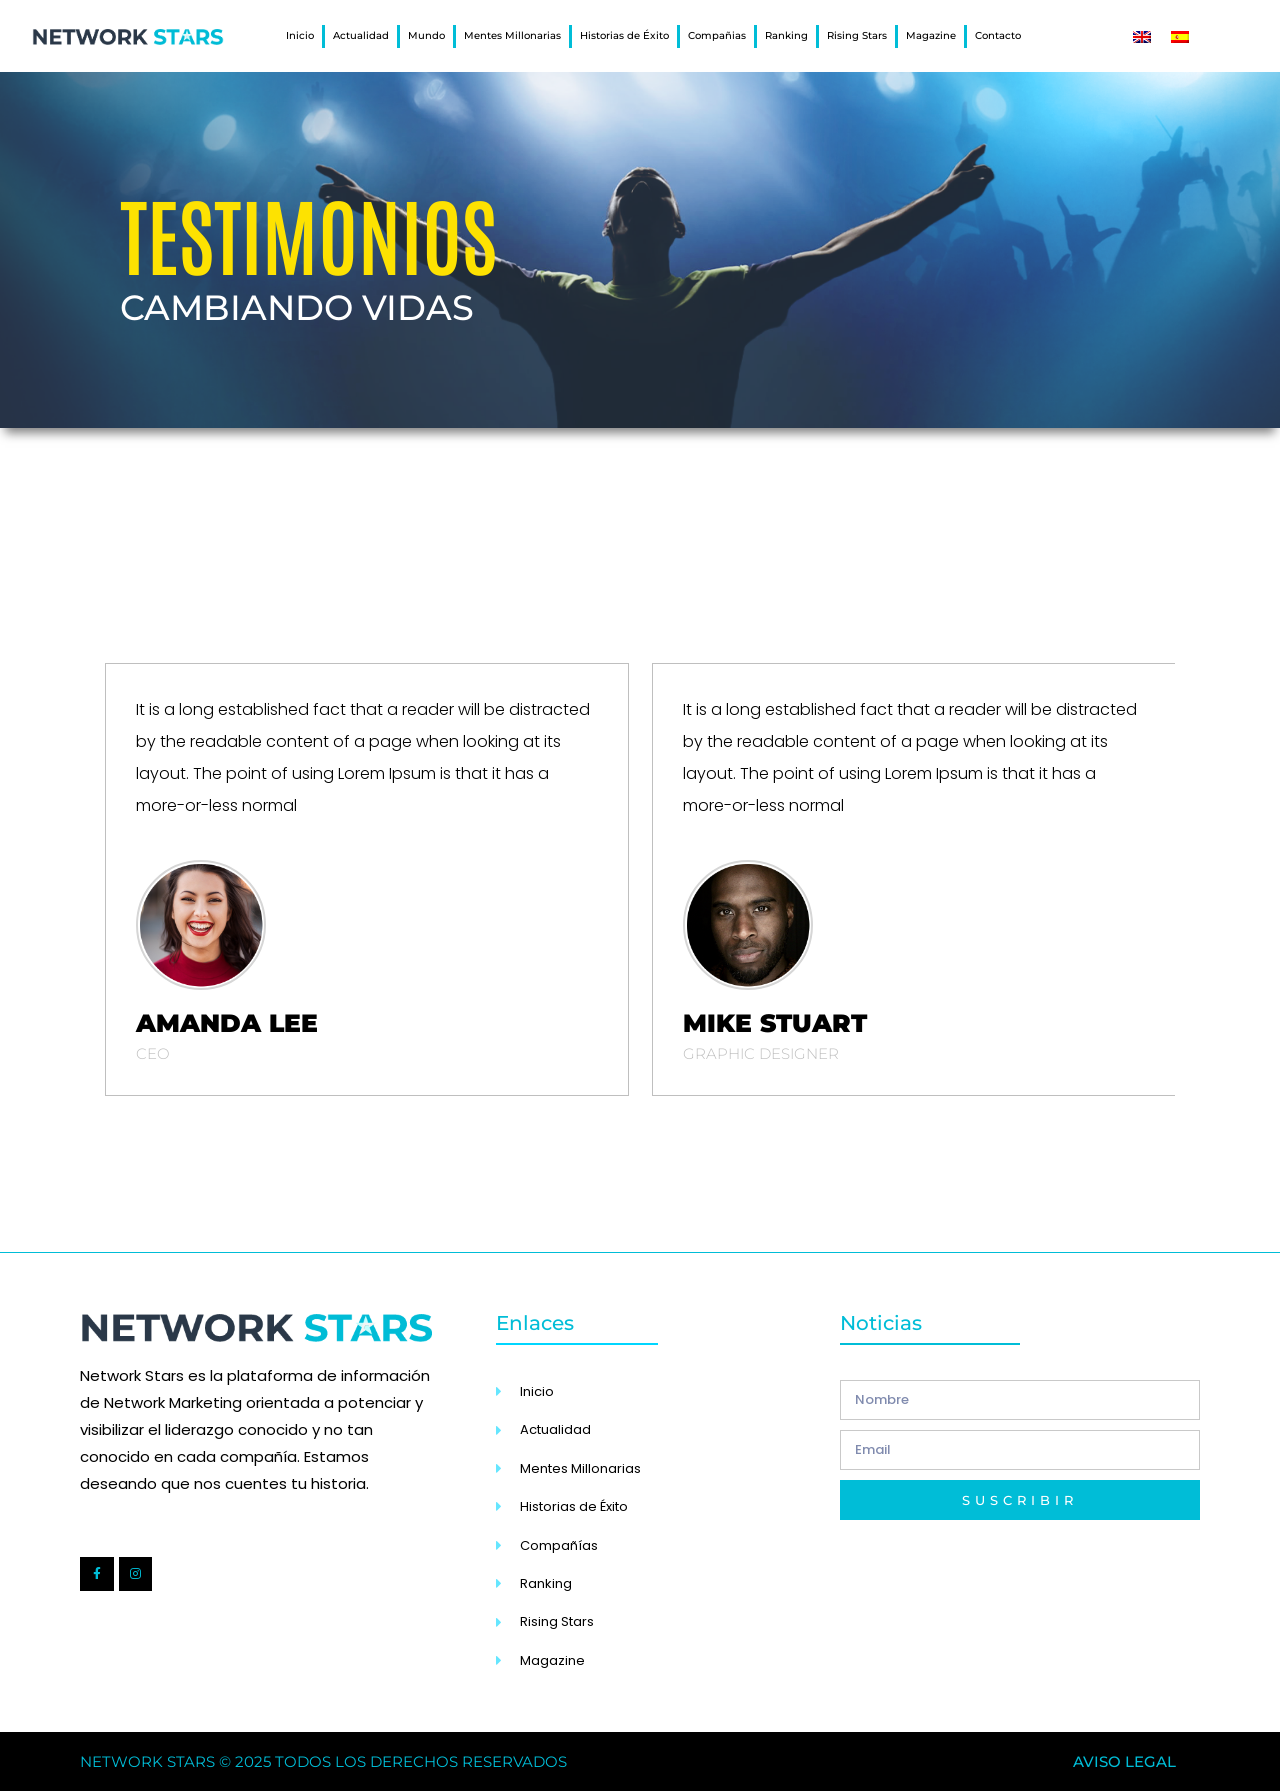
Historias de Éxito (624, 35)
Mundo (426, 35)
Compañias (717, 35)
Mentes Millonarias (512, 35)
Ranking (786, 35)
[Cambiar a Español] (1180, 36)
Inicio (300, 35)
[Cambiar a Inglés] (1142, 36)
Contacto (998, 35)
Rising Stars (857, 35)
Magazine (931, 35)
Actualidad (361, 35)
